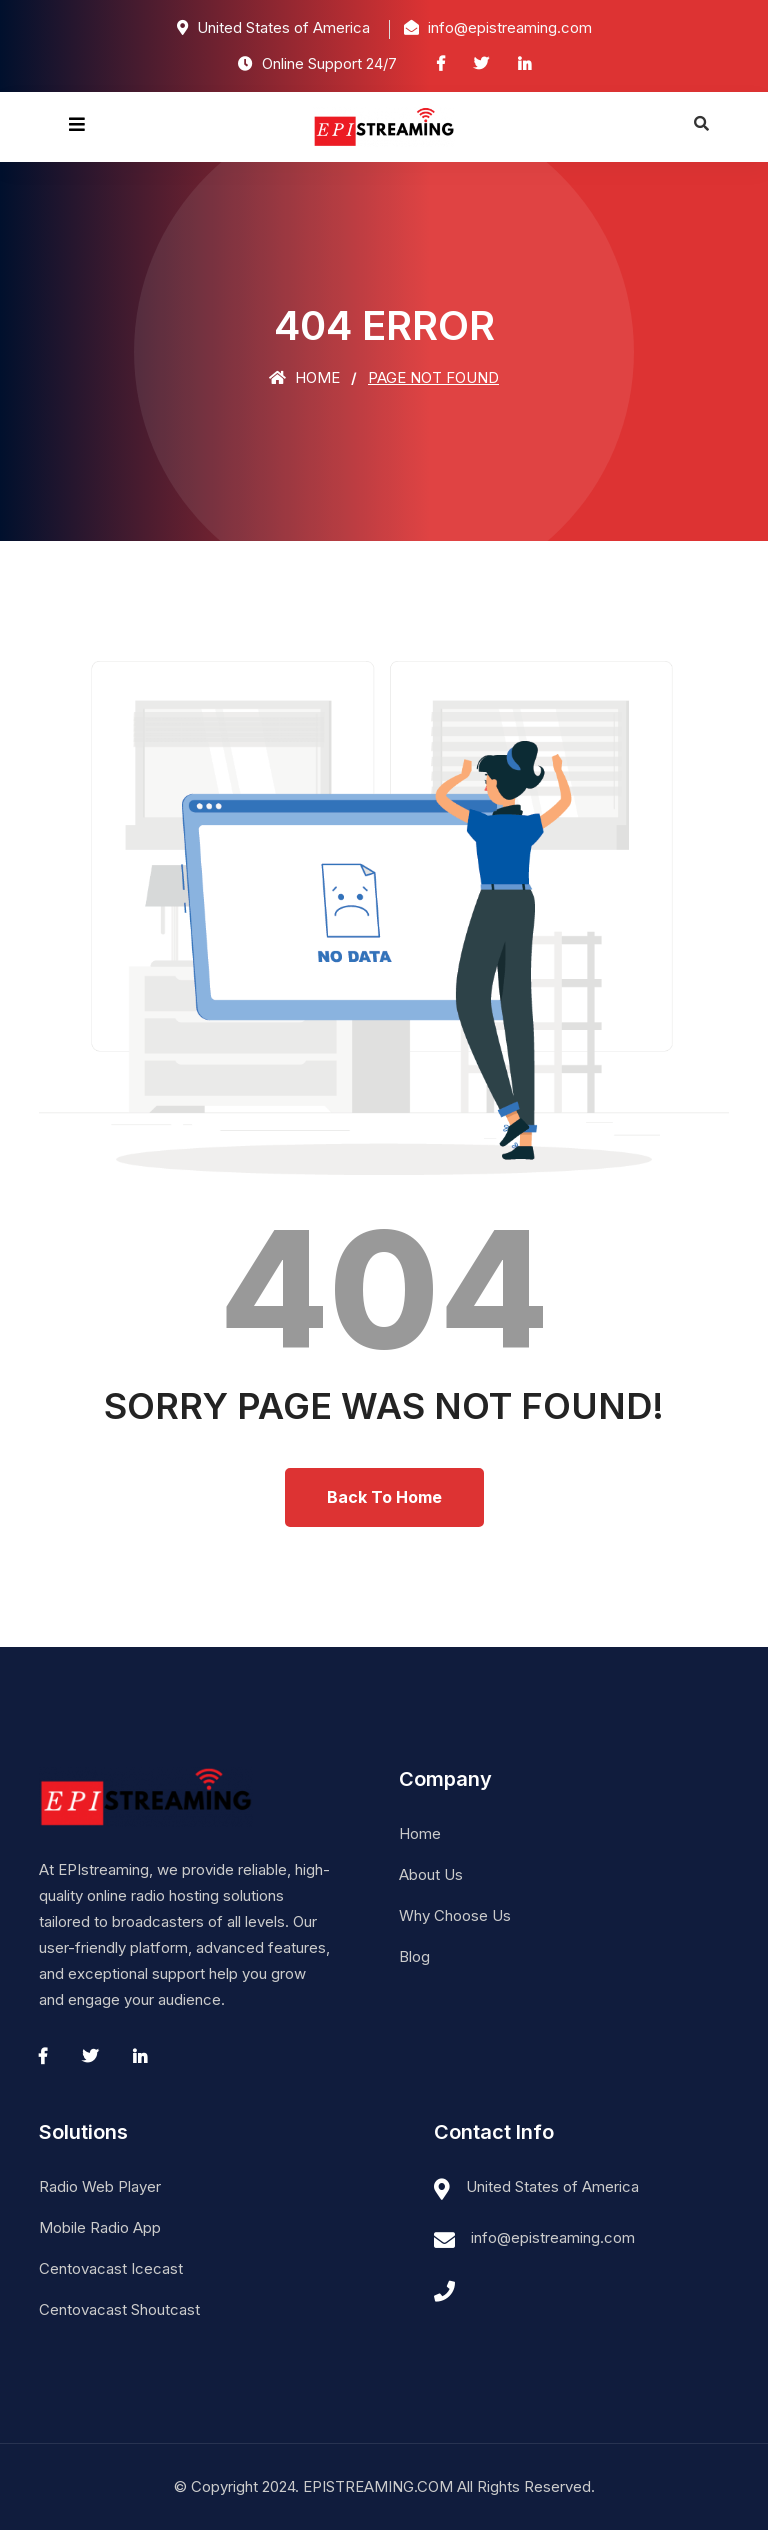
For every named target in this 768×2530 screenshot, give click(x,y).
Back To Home (384, 1497)
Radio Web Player (100, 2186)
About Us (431, 1874)
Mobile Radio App (100, 2227)
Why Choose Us (455, 1915)
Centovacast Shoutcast (119, 2309)
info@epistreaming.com (553, 2237)
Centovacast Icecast (111, 2268)
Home (304, 377)
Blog (414, 1956)
